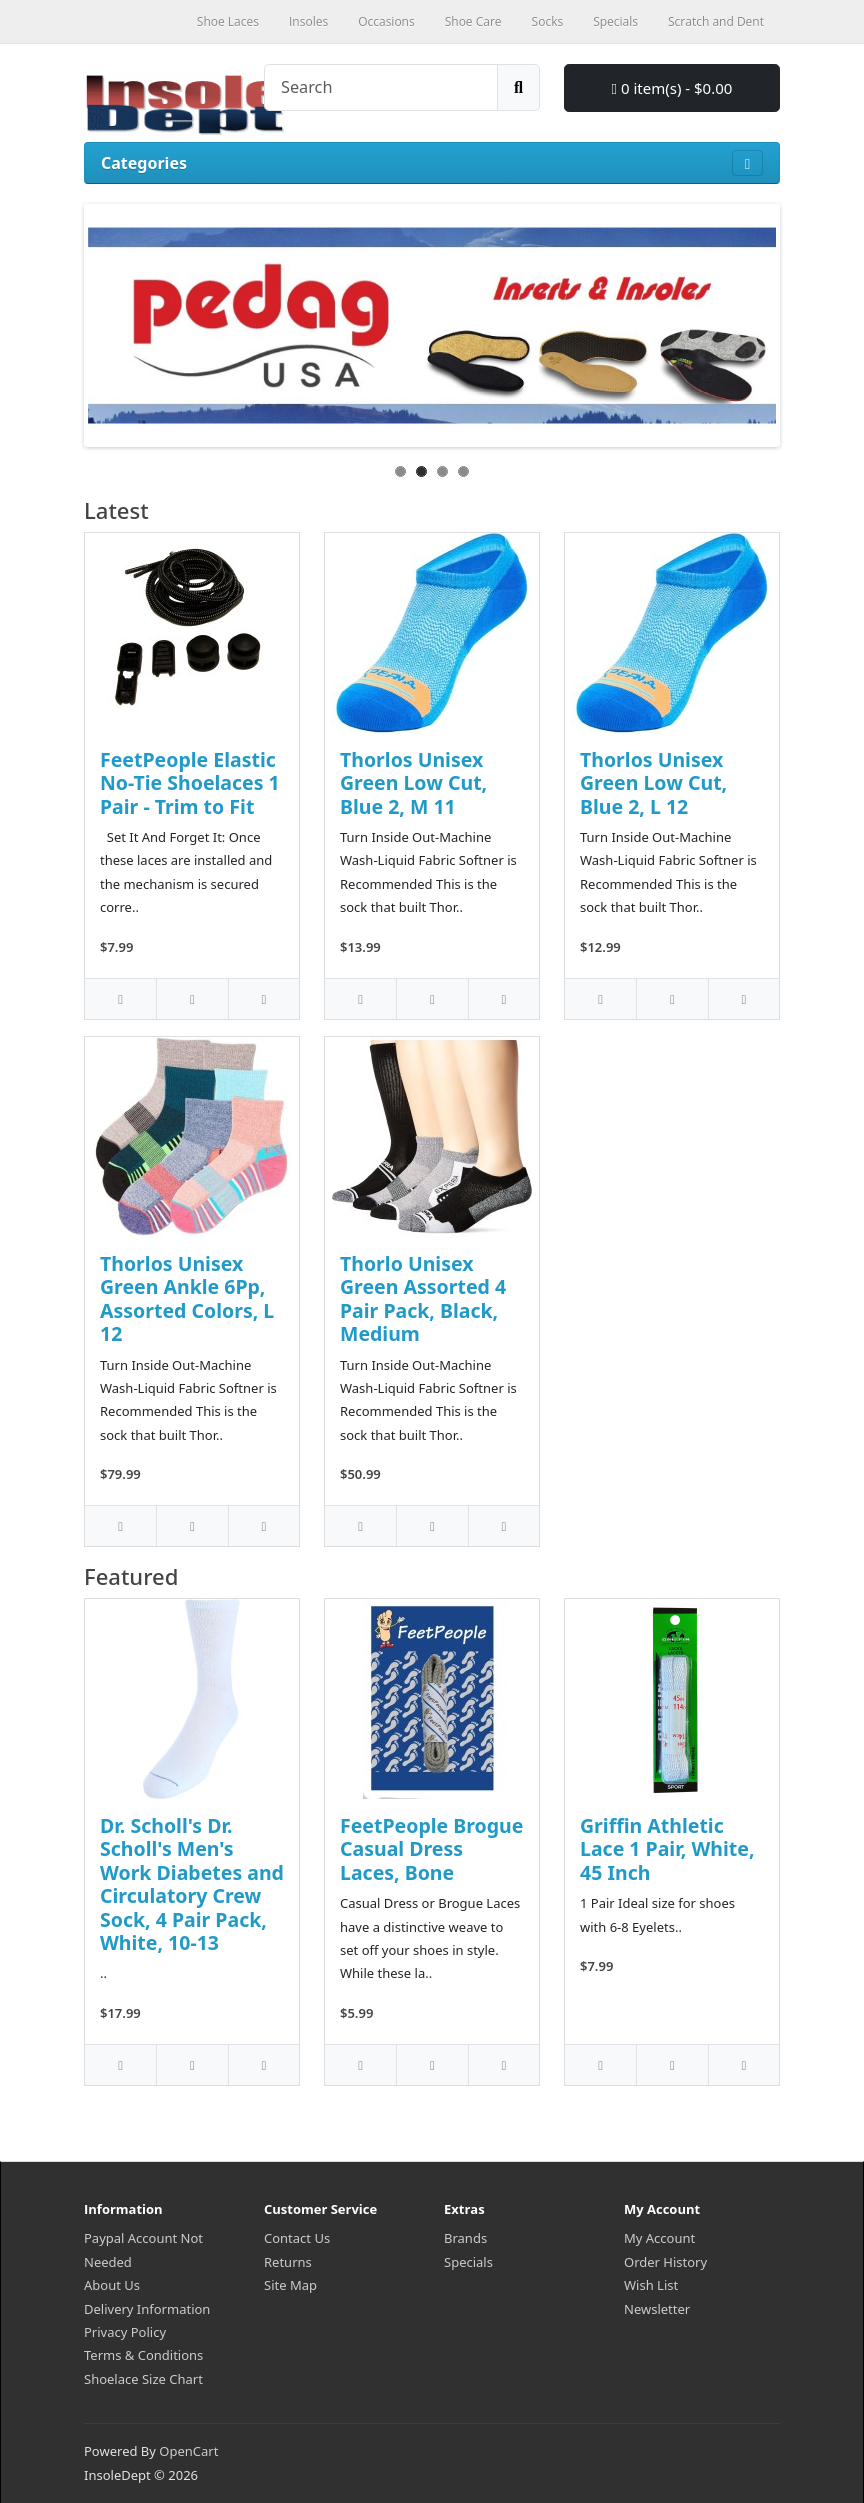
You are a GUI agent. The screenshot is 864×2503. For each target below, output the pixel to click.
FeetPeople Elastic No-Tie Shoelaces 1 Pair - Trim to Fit (190, 783)
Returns (288, 2262)
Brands (465, 2238)
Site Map (290, 2285)
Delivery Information (147, 2309)
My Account (659, 2238)
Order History (665, 2262)
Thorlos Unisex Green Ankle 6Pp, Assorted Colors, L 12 (187, 1298)
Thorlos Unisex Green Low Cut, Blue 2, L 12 (653, 783)
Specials (468, 2262)
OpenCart (188, 2451)
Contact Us (297, 2238)
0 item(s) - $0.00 (672, 88)
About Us (112, 2285)
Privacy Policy (125, 2332)
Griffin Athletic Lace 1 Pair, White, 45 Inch (667, 1849)
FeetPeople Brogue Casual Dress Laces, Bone (431, 1849)
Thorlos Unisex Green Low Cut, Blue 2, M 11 (413, 783)
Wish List (651, 2285)
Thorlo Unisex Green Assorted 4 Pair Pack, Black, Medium (423, 1298)
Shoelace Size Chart (143, 2379)
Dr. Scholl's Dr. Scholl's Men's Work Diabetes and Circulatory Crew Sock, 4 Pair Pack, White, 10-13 (192, 1884)
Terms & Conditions (143, 2355)
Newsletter (657, 2309)
